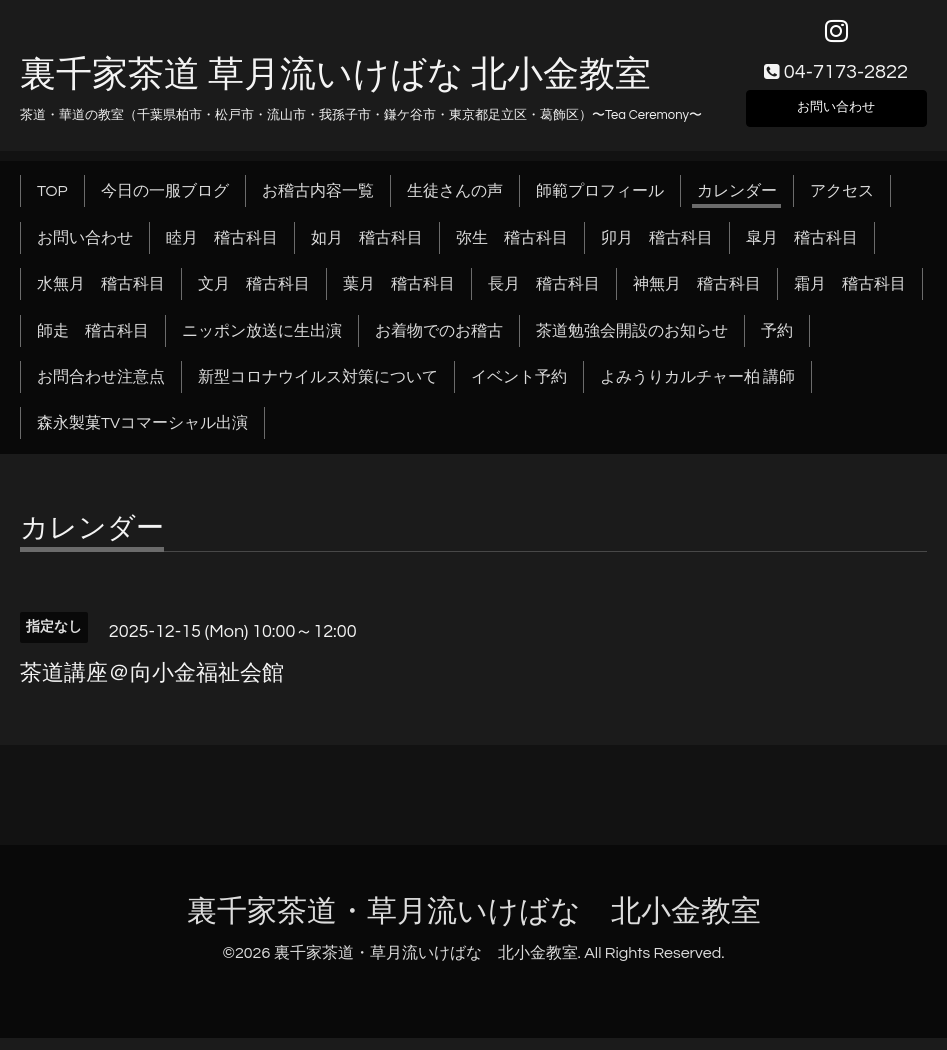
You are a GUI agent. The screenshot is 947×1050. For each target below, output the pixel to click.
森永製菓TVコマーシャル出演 (142, 436)
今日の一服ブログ (165, 204)
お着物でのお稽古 (439, 343)
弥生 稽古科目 (512, 250)
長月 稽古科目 (544, 297)
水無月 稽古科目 (101, 297)
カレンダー (737, 204)
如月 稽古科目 (367, 250)
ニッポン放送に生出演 (262, 343)
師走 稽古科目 (93, 343)
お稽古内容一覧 (318, 204)
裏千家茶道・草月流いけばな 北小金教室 (474, 923)
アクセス (842, 204)
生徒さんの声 (455, 204)
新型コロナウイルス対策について (318, 390)
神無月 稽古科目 (697, 297)
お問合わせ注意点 (101, 390)
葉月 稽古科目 (399, 297)
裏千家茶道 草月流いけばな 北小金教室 (335, 87)
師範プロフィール (600, 204)
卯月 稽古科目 (657, 250)
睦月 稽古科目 (222, 250)
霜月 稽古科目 (850, 297)
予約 (777, 343)
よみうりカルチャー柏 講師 (697, 390)
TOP (52, 204)
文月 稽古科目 (254, 297)
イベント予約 (519, 390)
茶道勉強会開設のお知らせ (632, 343)
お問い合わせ (836, 116)
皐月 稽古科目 (802, 250)
